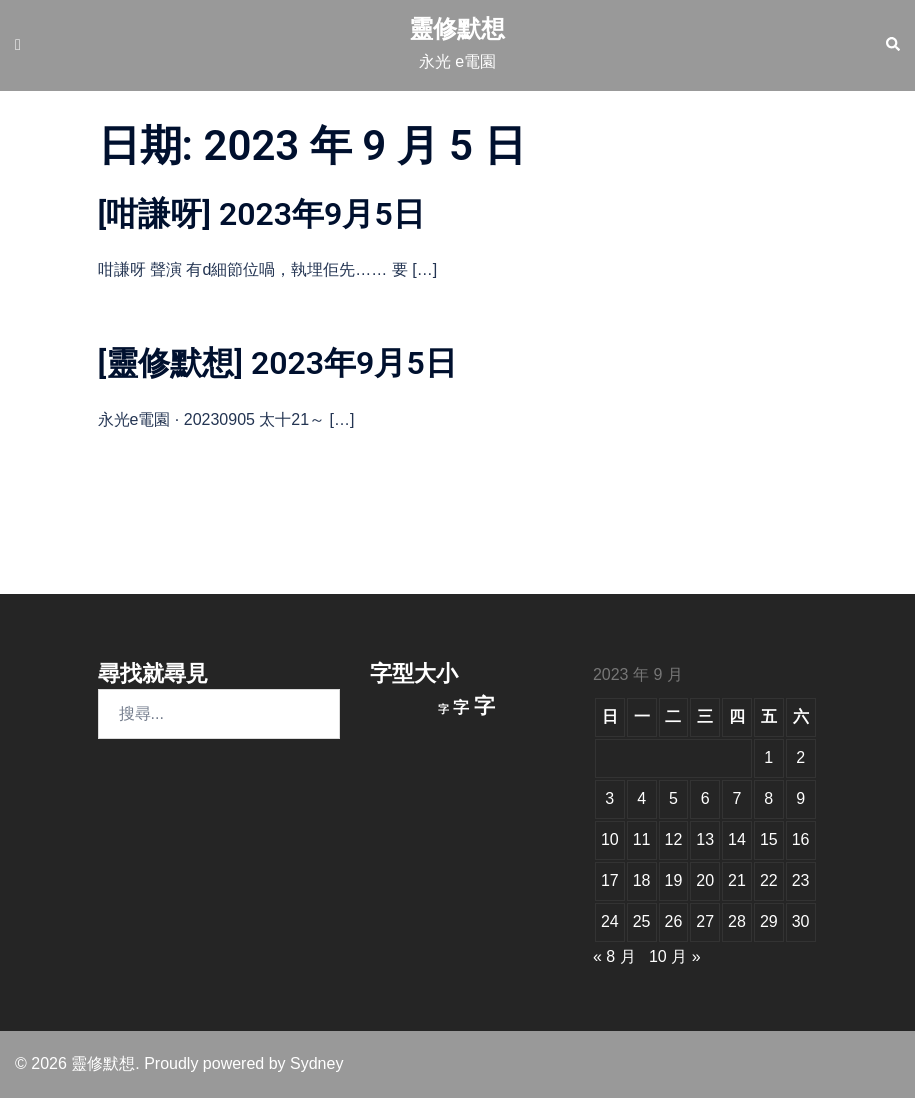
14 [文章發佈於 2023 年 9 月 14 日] (737, 839)
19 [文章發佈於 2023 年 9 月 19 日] (674, 880)
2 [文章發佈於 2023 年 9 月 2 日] (800, 757)
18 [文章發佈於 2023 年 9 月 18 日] (642, 880)
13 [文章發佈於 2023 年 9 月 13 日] (705, 839)
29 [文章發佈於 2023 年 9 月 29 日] (769, 921)
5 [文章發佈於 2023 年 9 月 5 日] (673, 798)
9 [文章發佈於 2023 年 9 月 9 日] (800, 798)
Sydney (316, 1063)
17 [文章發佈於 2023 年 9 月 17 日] (610, 880)
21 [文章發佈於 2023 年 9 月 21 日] (737, 880)
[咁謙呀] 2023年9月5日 (261, 214)
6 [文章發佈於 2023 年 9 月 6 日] (705, 798)
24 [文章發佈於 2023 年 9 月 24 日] (610, 921)
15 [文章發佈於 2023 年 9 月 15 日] (769, 839)
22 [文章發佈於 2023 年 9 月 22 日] (769, 880)
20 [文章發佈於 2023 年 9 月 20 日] (705, 880)
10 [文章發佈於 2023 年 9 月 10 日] (610, 839)
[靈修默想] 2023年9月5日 (277, 363)
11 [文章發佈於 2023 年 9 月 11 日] (642, 839)
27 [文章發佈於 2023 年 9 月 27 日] (705, 921)
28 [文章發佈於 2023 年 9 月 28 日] (737, 921)
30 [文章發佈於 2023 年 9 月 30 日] (801, 921)
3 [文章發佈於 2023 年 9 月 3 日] (609, 798)
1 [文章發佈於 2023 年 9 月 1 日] (768, 757)
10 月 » (675, 956)
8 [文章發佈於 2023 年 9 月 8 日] (768, 798)
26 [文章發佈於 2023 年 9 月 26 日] (674, 921)
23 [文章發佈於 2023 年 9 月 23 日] (801, 880)
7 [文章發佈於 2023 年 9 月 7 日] (737, 798)
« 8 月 (614, 956)
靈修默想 (457, 28)
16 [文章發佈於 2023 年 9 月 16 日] (801, 839)
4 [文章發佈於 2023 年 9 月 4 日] (641, 798)
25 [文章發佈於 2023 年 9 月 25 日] (642, 921)
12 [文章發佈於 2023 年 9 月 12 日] (674, 839)
